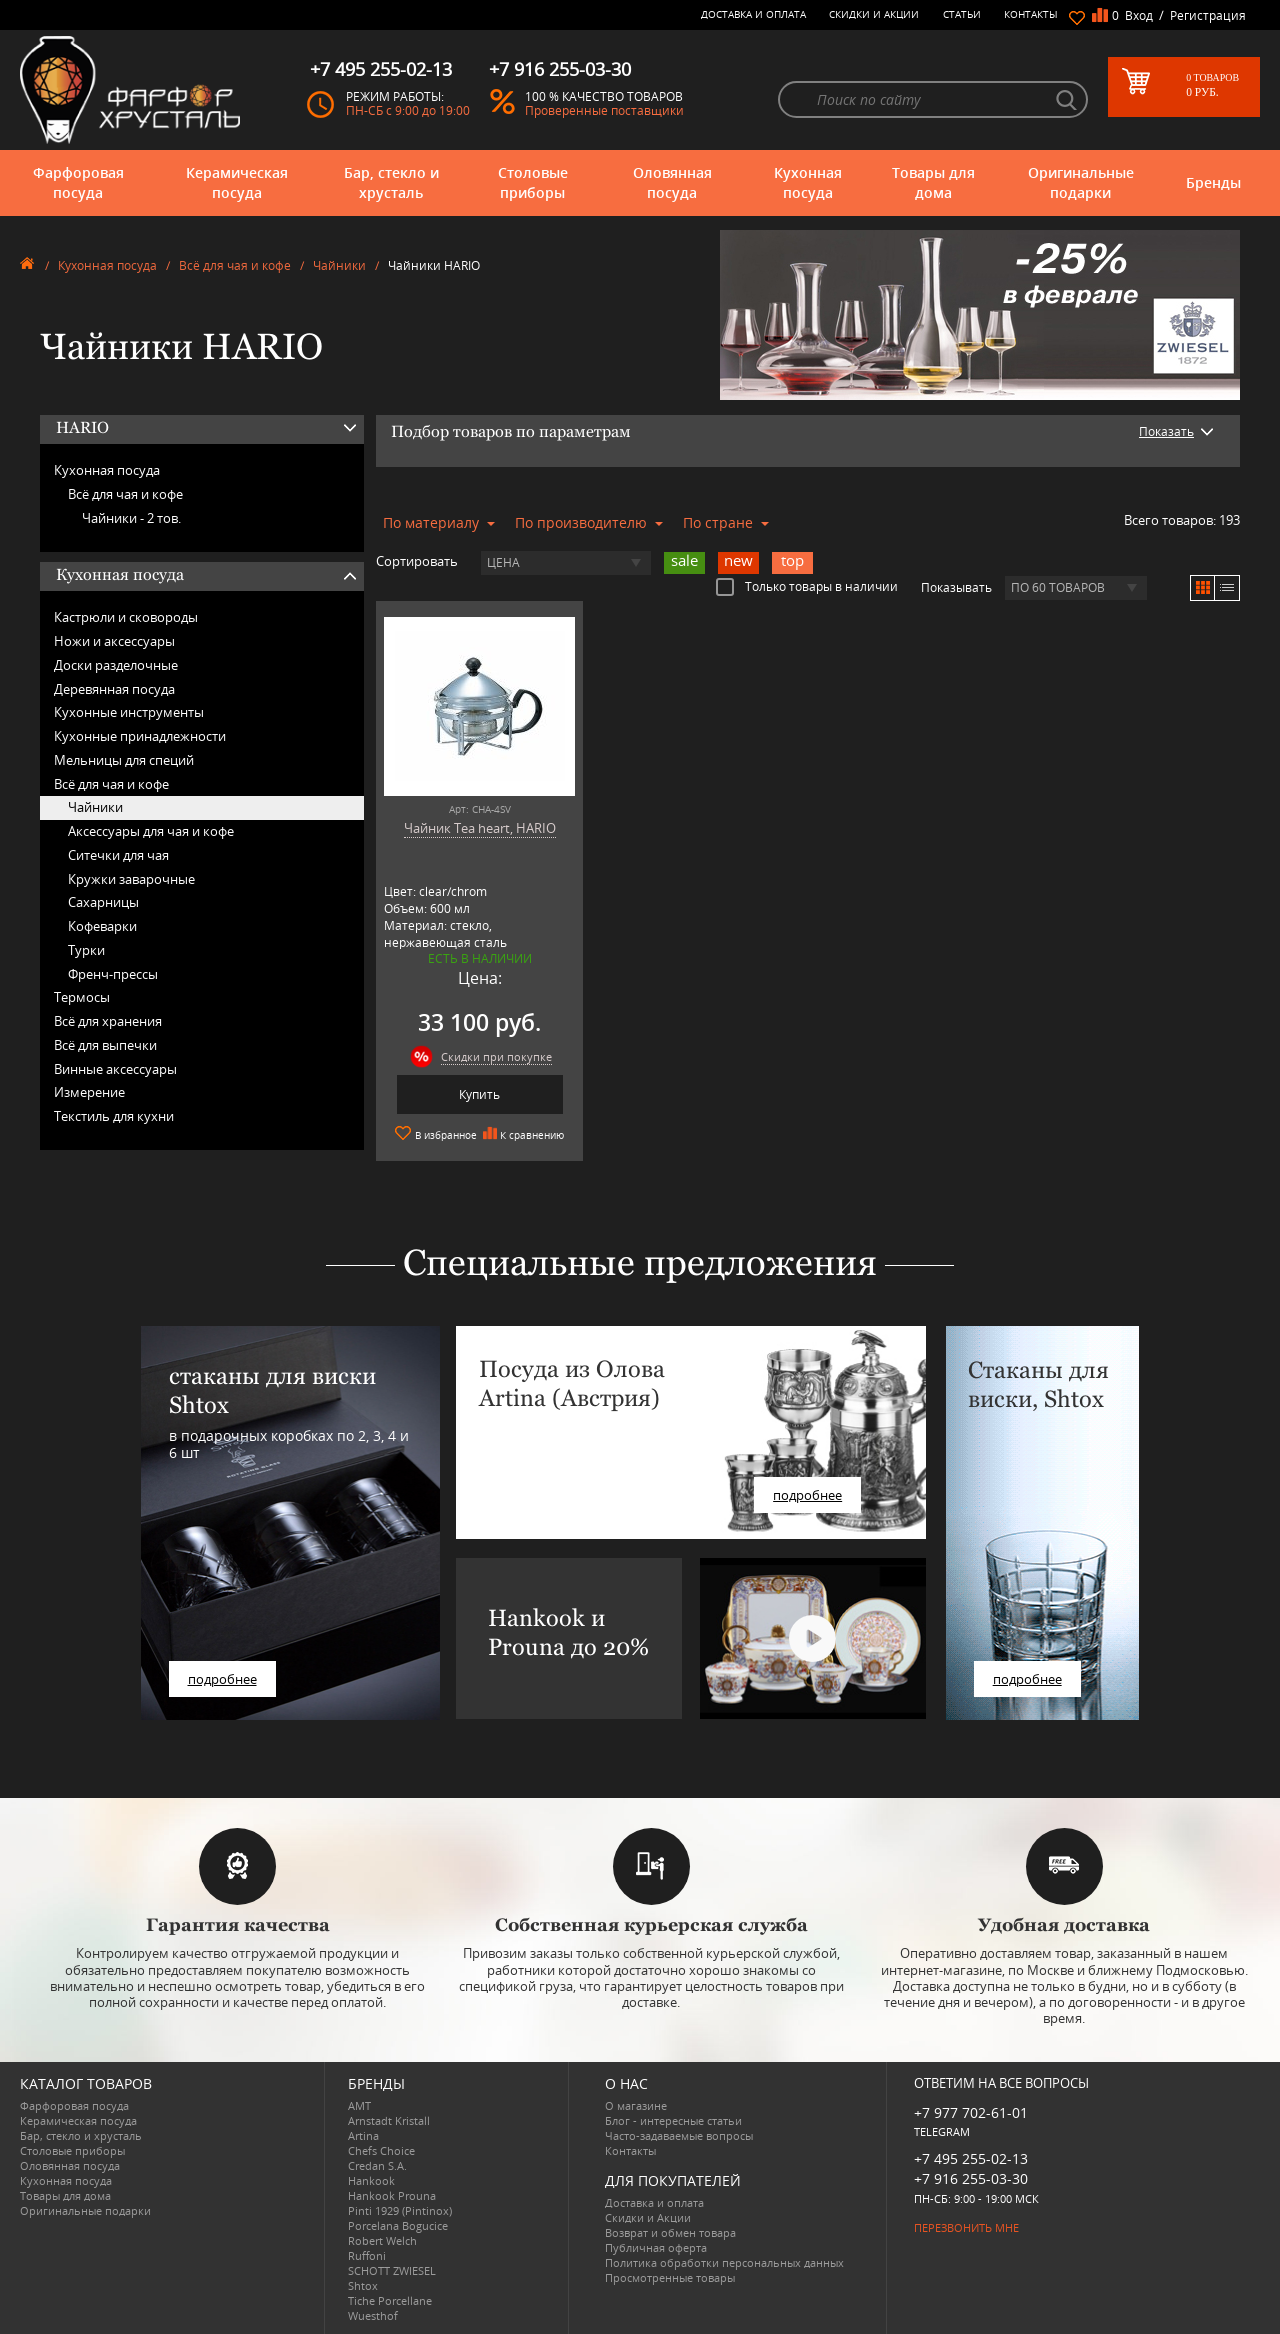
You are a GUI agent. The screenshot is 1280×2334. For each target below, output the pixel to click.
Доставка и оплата (753, 14)
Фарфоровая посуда (78, 182)
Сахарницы (103, 902)
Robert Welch (382, 2240)
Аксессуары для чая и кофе (151, 831)
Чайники (339, 265)
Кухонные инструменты (129, 712)
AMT (359, 2105)
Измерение (89, 1092)
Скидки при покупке (496, 1056)
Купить (479, 1094)
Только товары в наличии (807, 586)
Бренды (1213, 182)
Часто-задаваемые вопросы (679, 2135)
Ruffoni (367, 2255)
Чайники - (131, 518)
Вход (1139, 15)
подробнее (222, 1679)
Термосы (82, 997)
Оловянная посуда (672, 182)
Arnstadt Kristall (389, 2120)
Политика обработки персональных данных (724, 2262)
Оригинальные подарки (1081, 182)
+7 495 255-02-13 (971, 2158)
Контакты (1031, 14)
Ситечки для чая (118, 855)
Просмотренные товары (670, 2277)
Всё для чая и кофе (235, 265)
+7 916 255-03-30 (971, 2178)
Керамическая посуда (237, 182)
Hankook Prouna (392, 2195)
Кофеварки (102, 926)
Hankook (371, 2180)
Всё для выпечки (105, 1045)
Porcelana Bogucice (398, 2225)
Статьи (962, 14)
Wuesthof (373, 2315)
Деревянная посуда (114, 689)
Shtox (363, 2285)
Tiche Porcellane (390, 2300)
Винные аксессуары (115, 1069)
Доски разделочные (116, 665)
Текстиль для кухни (114, 1116)
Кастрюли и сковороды (126, 617)
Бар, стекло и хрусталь (391, 182)
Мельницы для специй (124, 760)
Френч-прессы (113, 974)
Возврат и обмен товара (670, 2232)
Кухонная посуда (808, 182)
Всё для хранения (108, 1021)
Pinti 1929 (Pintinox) (400, 2210)
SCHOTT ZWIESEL (392, 2270)
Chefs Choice (381, 2150)
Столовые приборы (533, 182)
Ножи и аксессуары (114, 641)
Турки (86, 950)
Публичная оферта (656, 2247)
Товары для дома (933, 182)
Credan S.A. (377, 2165)
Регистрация (1208, 15)
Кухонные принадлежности (140, 736)
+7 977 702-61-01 (971, 2112)
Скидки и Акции (874, 14)
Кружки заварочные (131, 879)
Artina (363, 2135)
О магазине (636, 2105)
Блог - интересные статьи (673, 2120)
